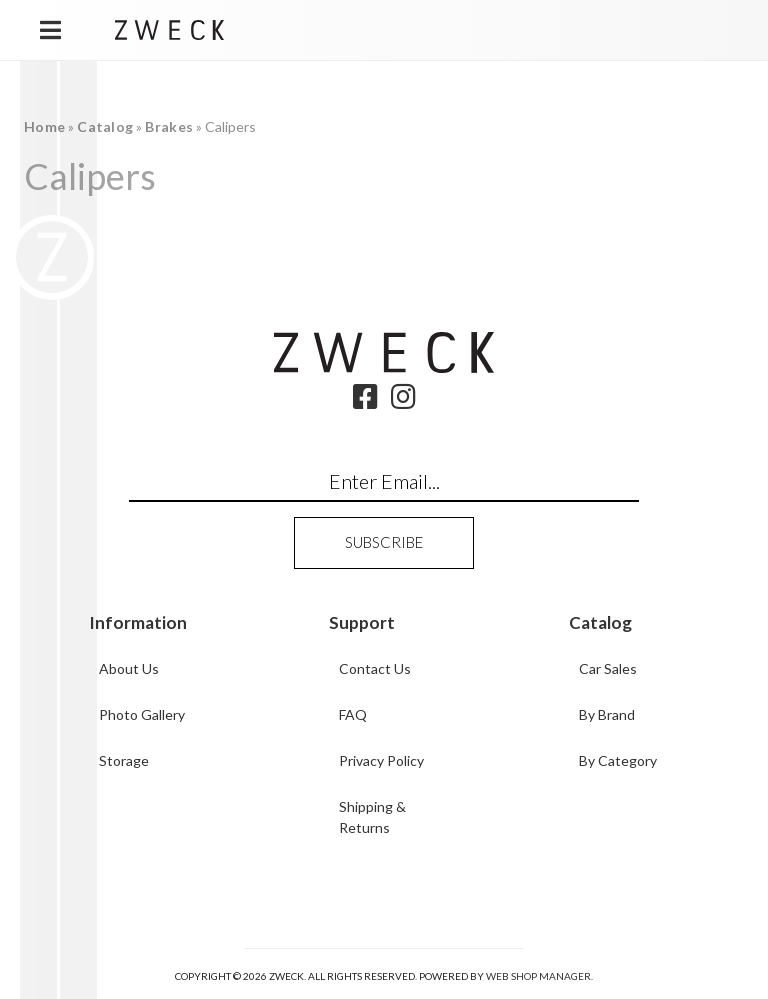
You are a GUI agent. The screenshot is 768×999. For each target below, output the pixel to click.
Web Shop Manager (538, 976)
